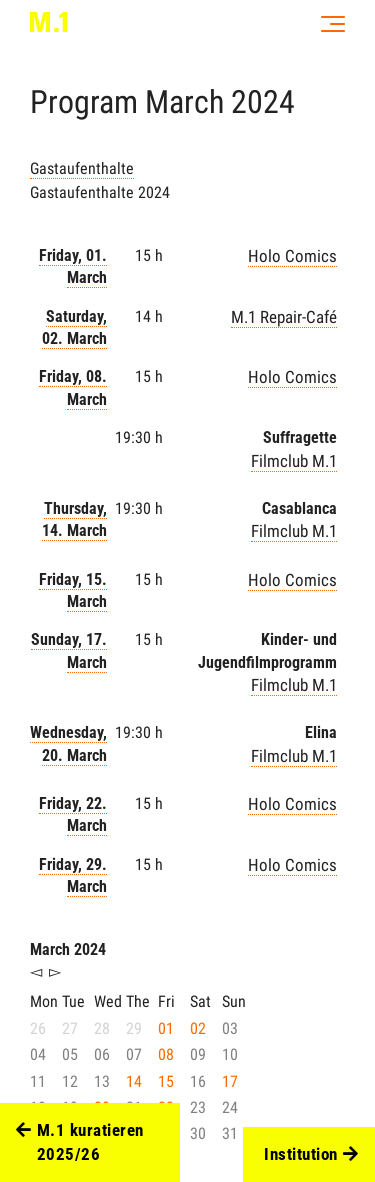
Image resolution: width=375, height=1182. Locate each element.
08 (166, 1054)
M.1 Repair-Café (284, 317)
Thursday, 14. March (74, 519)
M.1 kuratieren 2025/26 (80, 1143)
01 (166, 1028)
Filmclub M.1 (294, 461)
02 (198, 1028)
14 (134, 1081)
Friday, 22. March (73, 814)
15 (166, 1081)
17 (230, 1081)
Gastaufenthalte (82, 168)
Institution (311, 1155)
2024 (263, 102)
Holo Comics (292, 256)
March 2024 (68, 949)
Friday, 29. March (73, 875)
